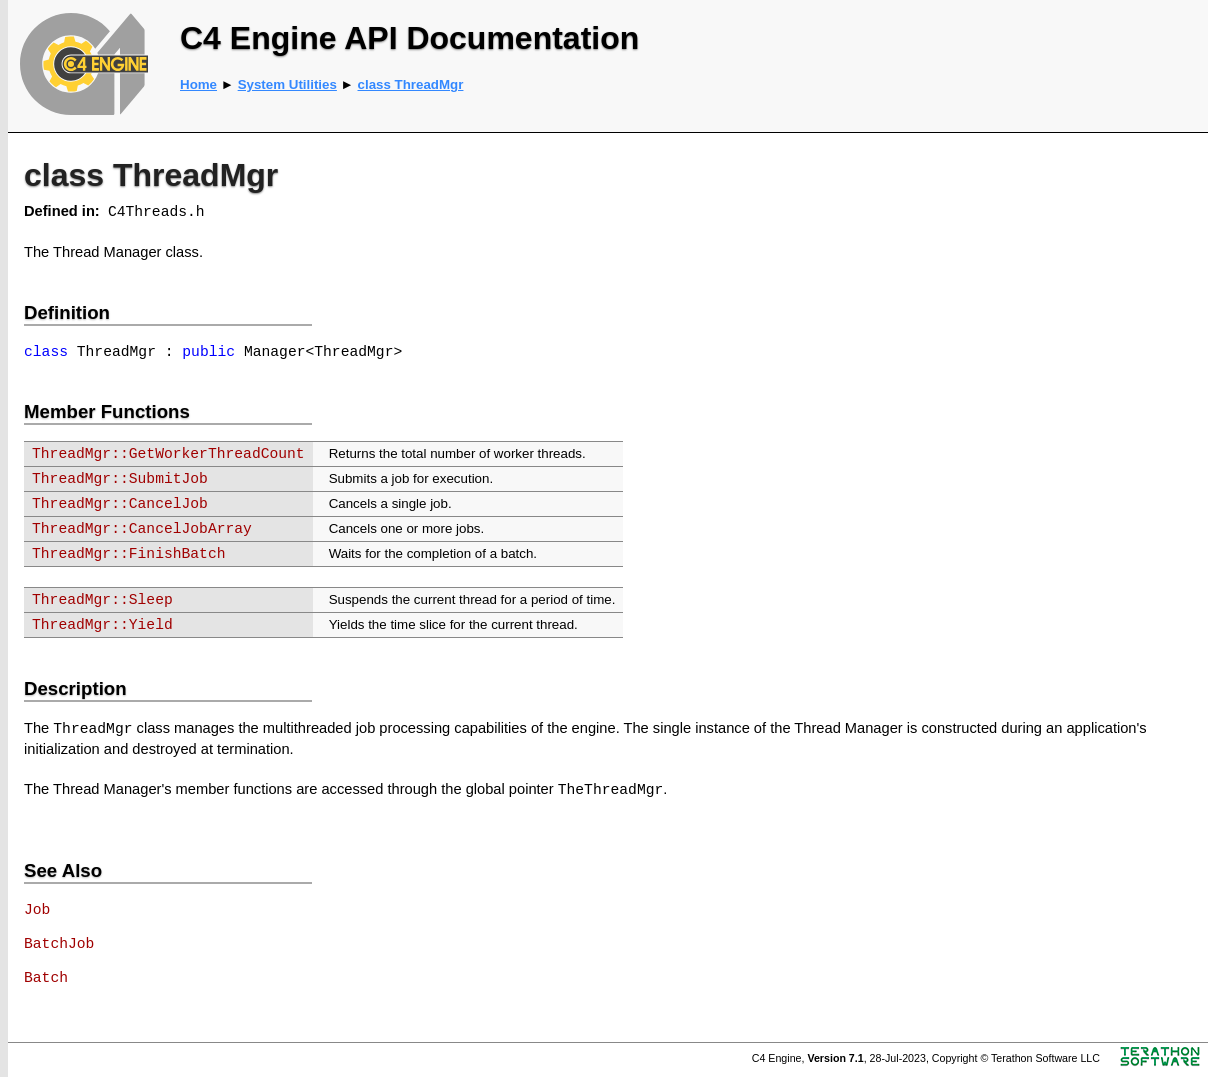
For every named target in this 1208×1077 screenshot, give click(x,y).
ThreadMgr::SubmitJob (120, 479)
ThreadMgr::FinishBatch (129, 554)
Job (37, 910)
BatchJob (59, 944)
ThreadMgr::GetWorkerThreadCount (168, 454)
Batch (46, 978)
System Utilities (287, 84)
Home (198, 84)
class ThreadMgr (411, 84)
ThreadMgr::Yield (102, 625)
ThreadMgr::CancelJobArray (142, 529)
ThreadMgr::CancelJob (120, 504)
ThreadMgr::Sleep (102, 600)
